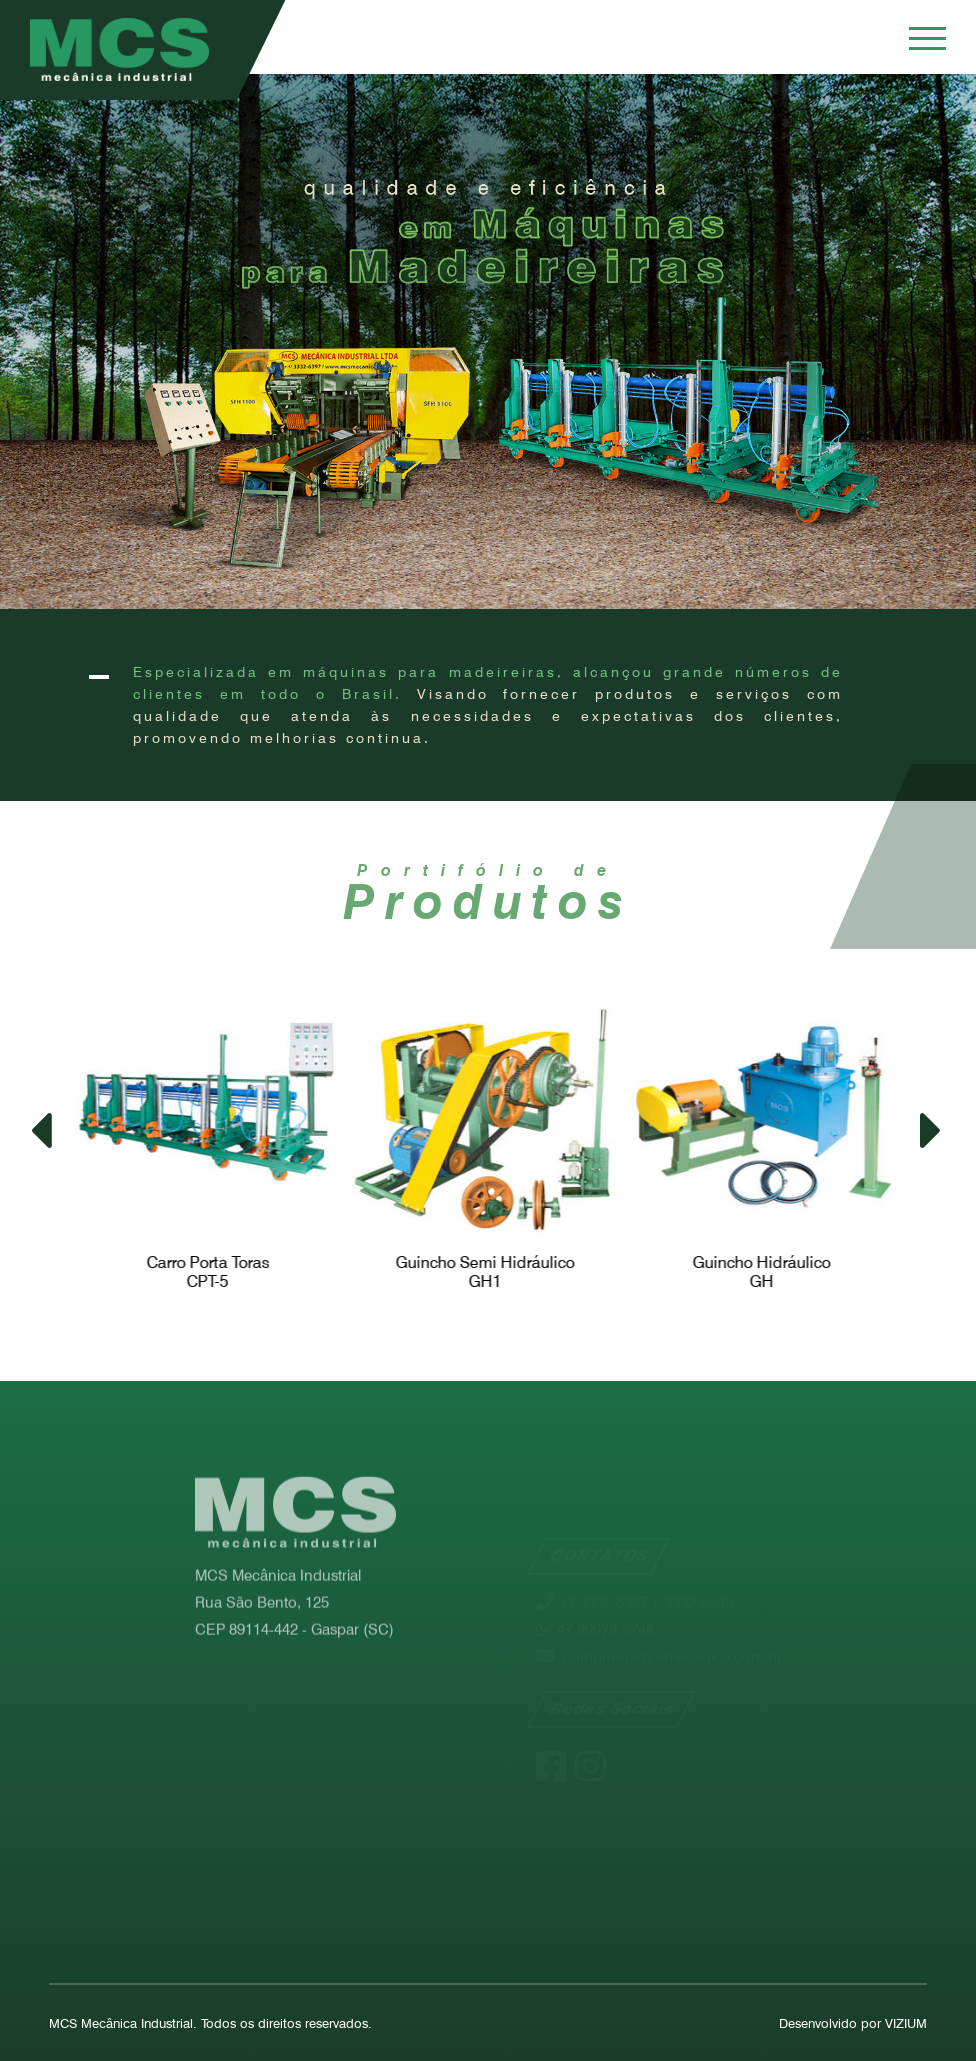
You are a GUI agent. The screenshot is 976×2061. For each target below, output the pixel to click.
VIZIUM (906, 2023)
